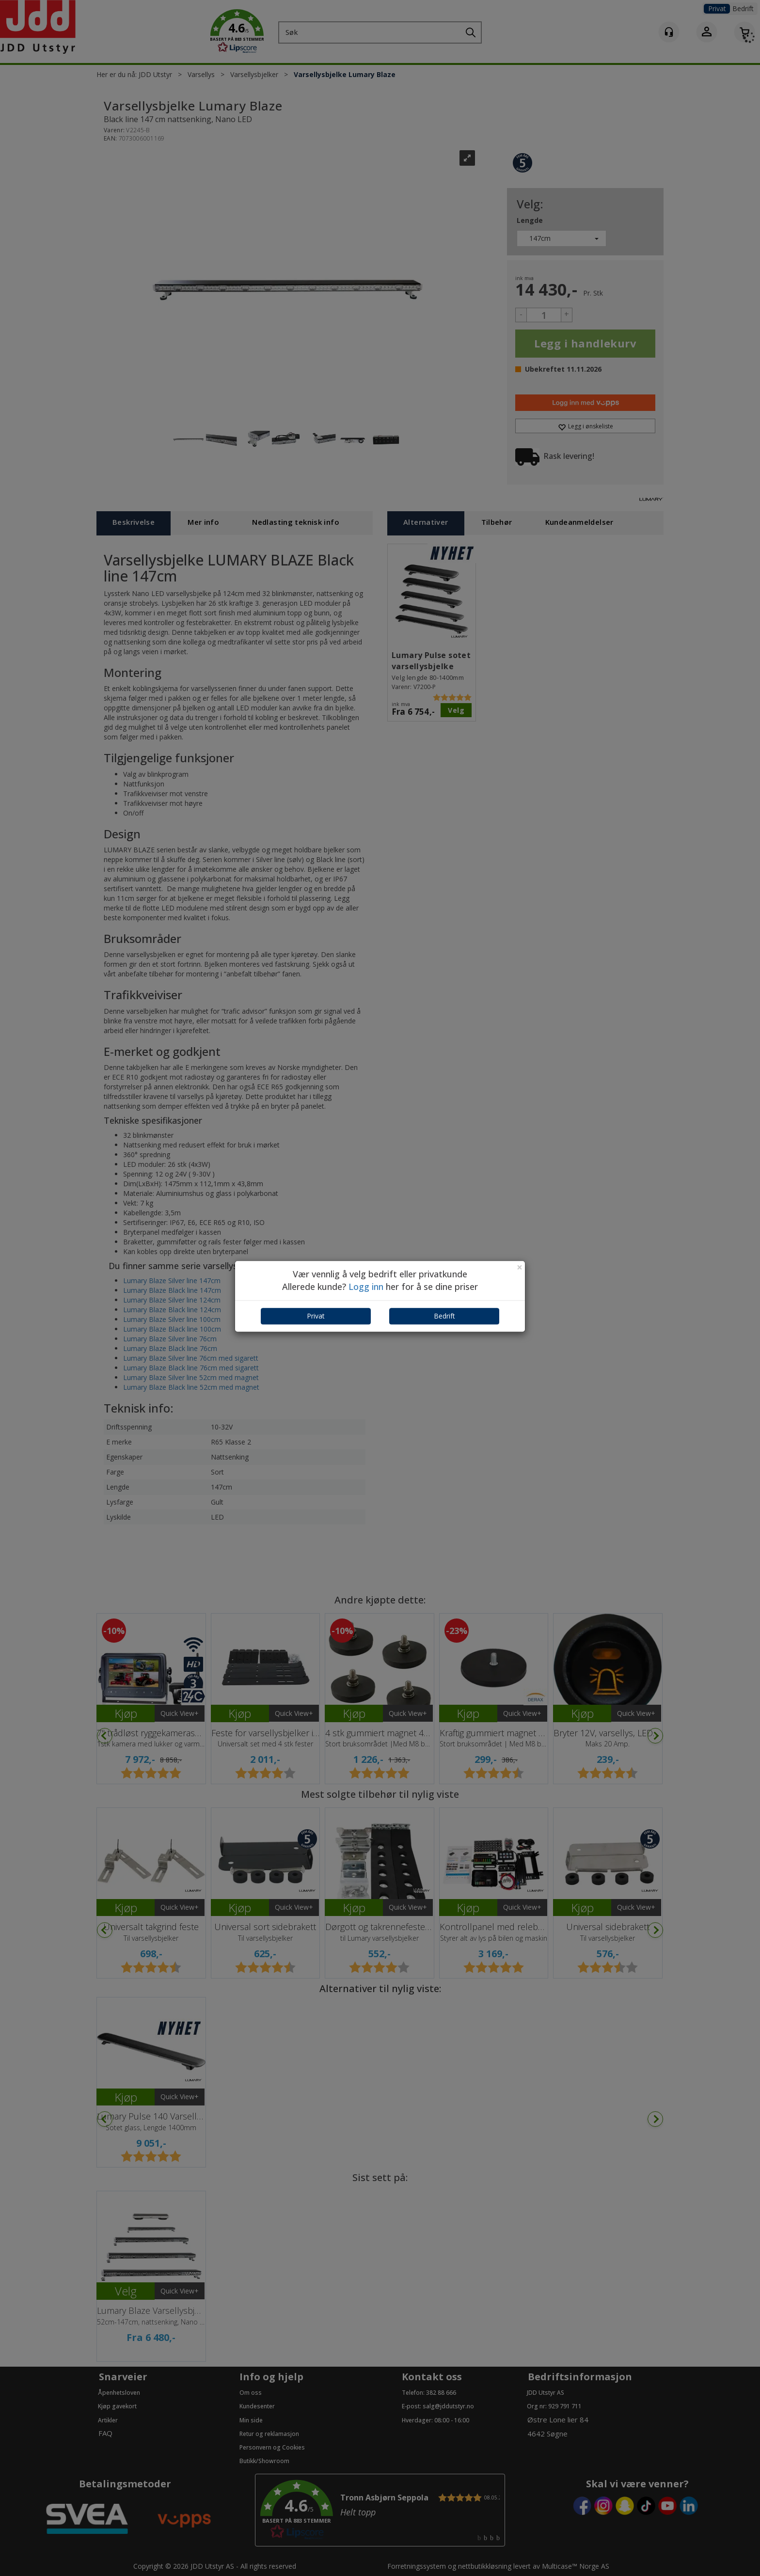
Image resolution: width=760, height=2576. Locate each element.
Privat (316, 1316)
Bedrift (444, 1316)
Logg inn (365, 1286)
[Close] (519, 1267)
